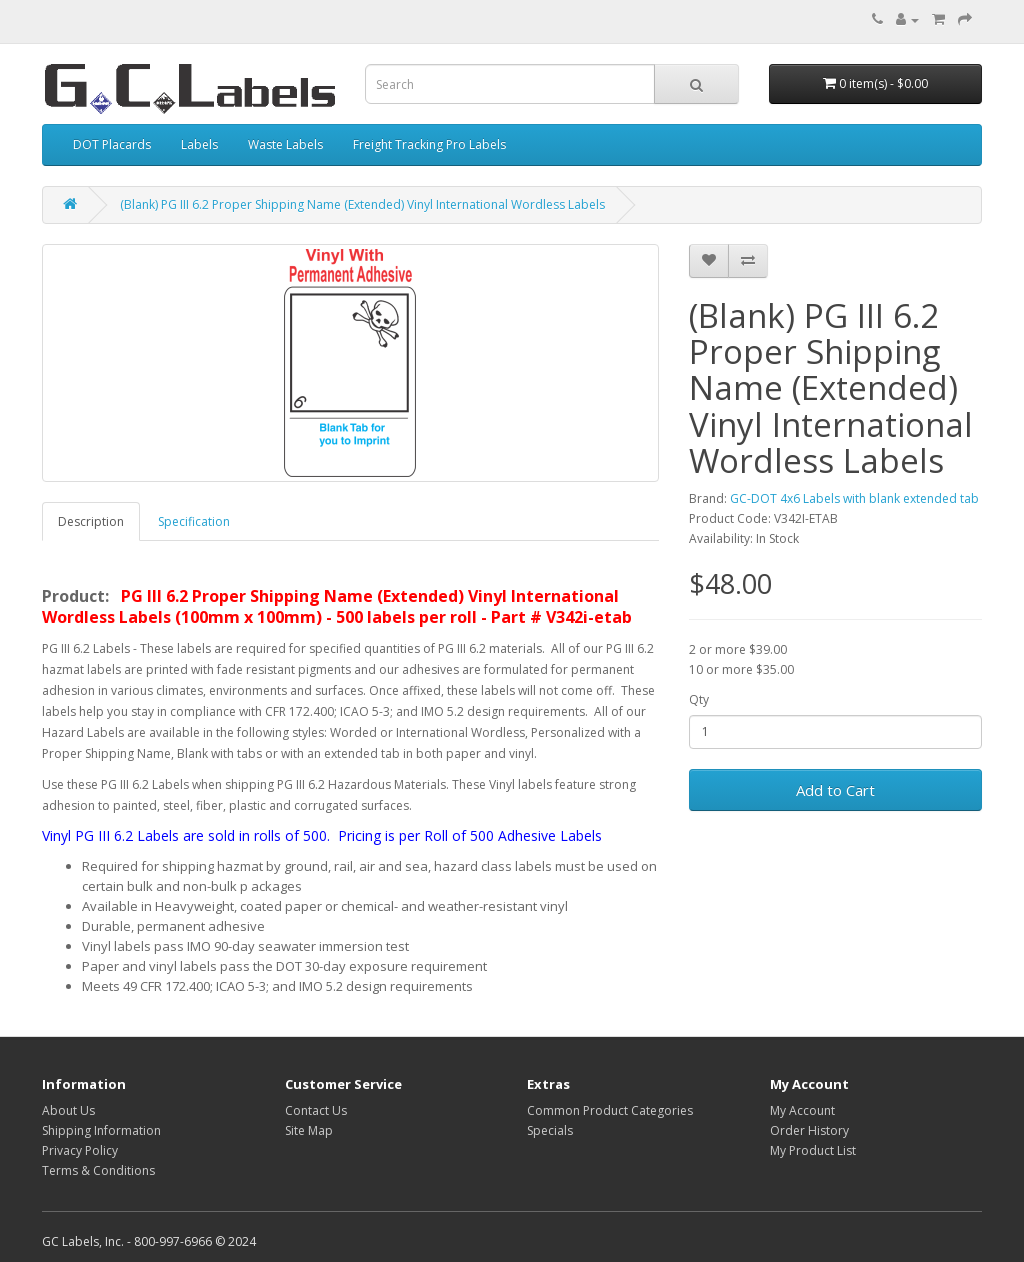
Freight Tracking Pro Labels (429, 144)
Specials (550, 1130)
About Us (68, 1110)
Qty (699, 699)
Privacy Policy (80, 1150)
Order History (809, 1130)
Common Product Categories (610, 1110)
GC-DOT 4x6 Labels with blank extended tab (854, 498)
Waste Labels (285, 144)
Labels (199, 144)
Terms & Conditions (98, 1170)
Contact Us (316, 1110)
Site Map (309, 1130)
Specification (194, 521)
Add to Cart (835, 790)
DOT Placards (112, 144)
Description (91, 521)
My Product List (813, 1150)
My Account (802, 1110)
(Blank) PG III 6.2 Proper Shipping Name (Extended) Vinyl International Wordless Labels (362, 204)
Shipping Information (101, 1130)
